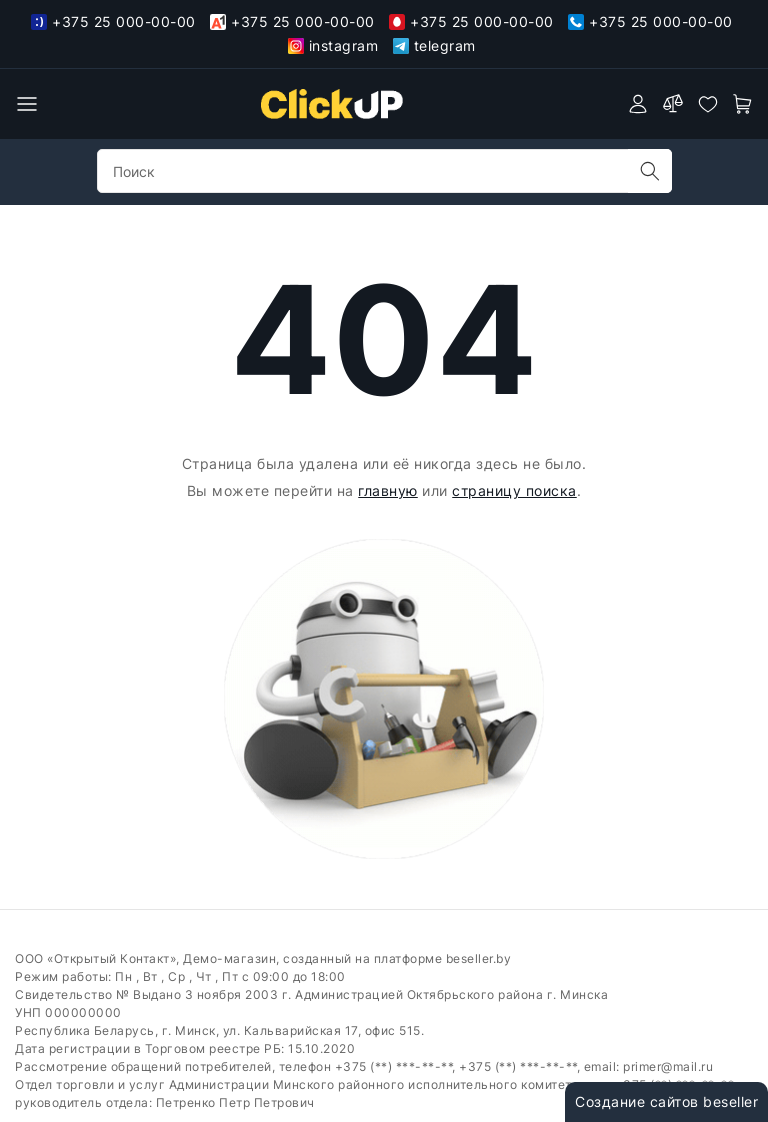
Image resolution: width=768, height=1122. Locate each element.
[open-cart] (743, 104)
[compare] (673, 104)
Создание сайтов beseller (666, 1101)
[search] (650, 171)
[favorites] (708, 104)
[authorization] (638, 104)
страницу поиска (514, 490)
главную (388, 490)
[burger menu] (27, 104)
